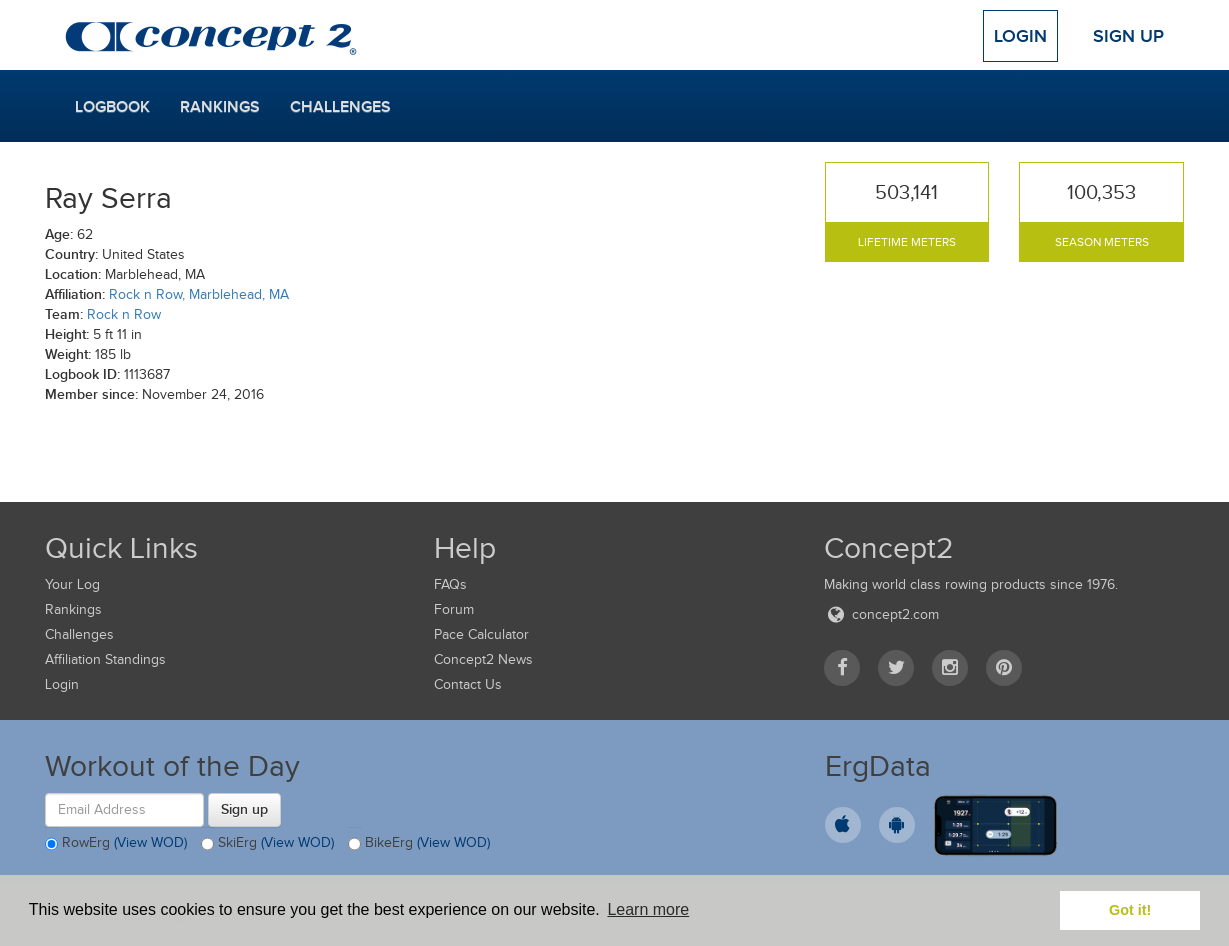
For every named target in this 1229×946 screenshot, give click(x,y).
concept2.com (881, 614)
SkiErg (267, 844)
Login (1020, 36)
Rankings (220, 107)
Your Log (72, 584)
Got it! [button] (1130, 910)
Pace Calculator (481, 634)
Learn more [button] (648, 909)
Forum (454, 609)
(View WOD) (150, 842)
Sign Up (1128, 36)
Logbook (112, 107)
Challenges (340, 107)
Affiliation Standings (105, 659)
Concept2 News (483, 659)
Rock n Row (124, 314)
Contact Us (468, 684)
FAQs (450, 584)
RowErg (116, 844)
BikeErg (419, 844)
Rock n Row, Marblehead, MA (199, 294)
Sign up (244, 809)
